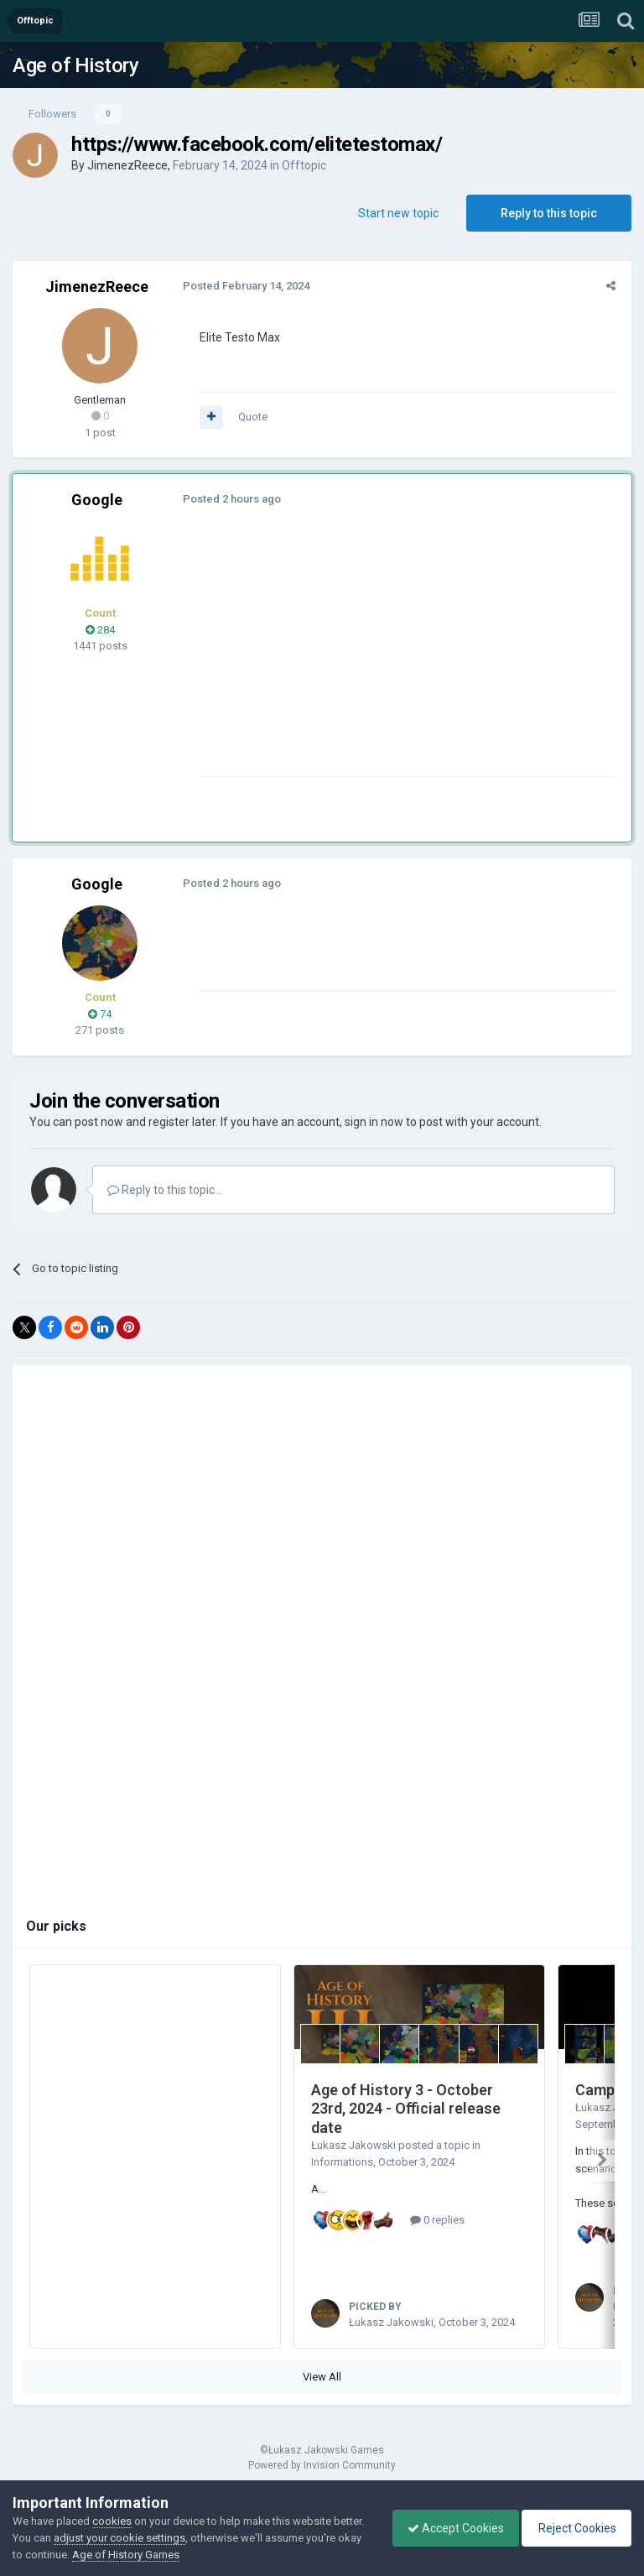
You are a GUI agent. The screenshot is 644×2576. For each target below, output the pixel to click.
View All (322, 2395)
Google (96, 499)
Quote (250, 416)
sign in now (374, 1122)
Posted (243, 285)
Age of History (75, 65)
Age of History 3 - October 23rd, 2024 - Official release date (406, 2108)
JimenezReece (127, 165)
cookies (112, 2521)
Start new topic (398, 213)
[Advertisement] (393, 658)
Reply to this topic (549, 213)
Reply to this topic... (164, 1190)
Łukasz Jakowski (353, 2145)
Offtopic (304, 165)
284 (100, 629)
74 (100, 1014)
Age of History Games (183, 2554)
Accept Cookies (447, 2528)
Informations (342, 2162)
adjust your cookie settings (152, 2538)
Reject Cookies (573, 2528)
